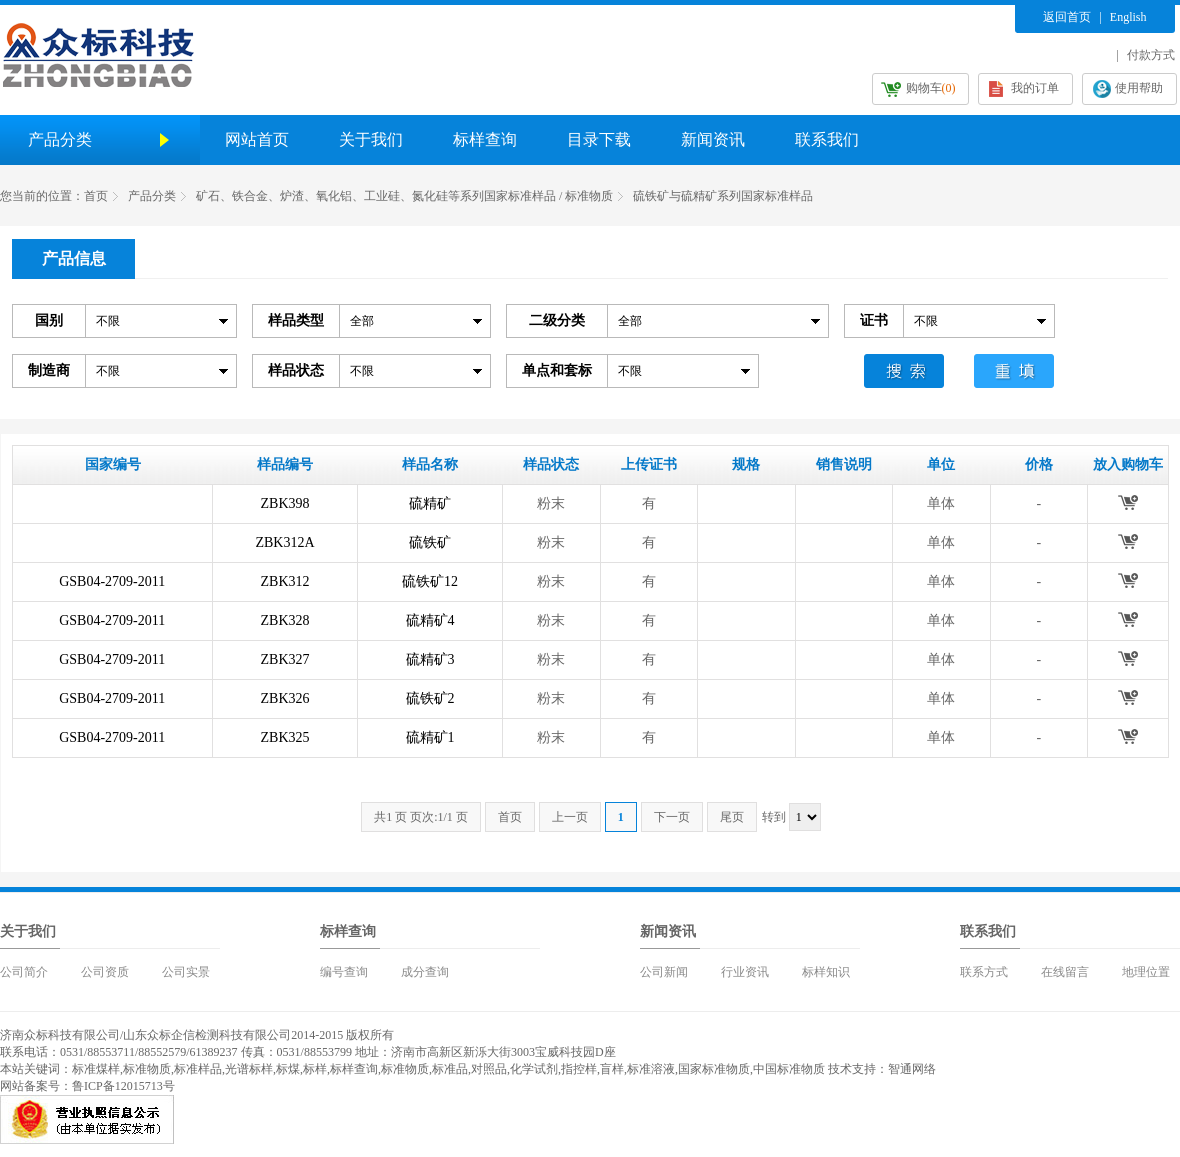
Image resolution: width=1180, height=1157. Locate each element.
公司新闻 (664, 972)
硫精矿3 (430, 659)
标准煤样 (96, 1069)
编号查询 (344, 972)
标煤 (288, 1069)
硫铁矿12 (430, 581)
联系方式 (984, 972)
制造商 (49, 370)
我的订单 (1035, 88)
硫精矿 (430, 503)
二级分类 (557, 320)
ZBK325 (285, 737)
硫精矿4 (430, 620)
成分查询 (425, 972)
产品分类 (152, 196)
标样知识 (826, 972)
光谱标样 (249, 1069)
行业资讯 (745, 972)
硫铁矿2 (430, 698)
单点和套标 (557, 370)
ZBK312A (284, 542)
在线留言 (1065, 972)
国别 (49, 320)
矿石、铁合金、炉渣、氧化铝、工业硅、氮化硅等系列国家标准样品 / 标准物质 (404, 196)
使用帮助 (1139, 88)
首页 (96, 196)
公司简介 (24, 972)
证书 (874, 320)
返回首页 (1067, 17)
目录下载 (599, 139)
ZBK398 (285, 503)
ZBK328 (285, 620)
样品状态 (296, 370)
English (1128, 17)
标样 (315, 1069)
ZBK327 (285, 659)
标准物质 (147, 1069)
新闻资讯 (713, 139)
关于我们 (371, 139)
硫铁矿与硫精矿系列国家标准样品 (723, 196)
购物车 (931, 88)
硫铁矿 (430, 542)
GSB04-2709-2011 (112, 581)
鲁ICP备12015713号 (123, 1086)
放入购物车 (1127, 502)
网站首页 (257, 139)
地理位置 (1146, 972)
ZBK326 (285, 698)
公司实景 (186, 972)
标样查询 (485, 139)
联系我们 (827, 139)
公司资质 (105, 972)
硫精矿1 (430, 737)
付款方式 (1151, 55)
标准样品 (198, 1069)
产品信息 (74, 258)
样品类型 (296, 320)
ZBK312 (285, 581)
